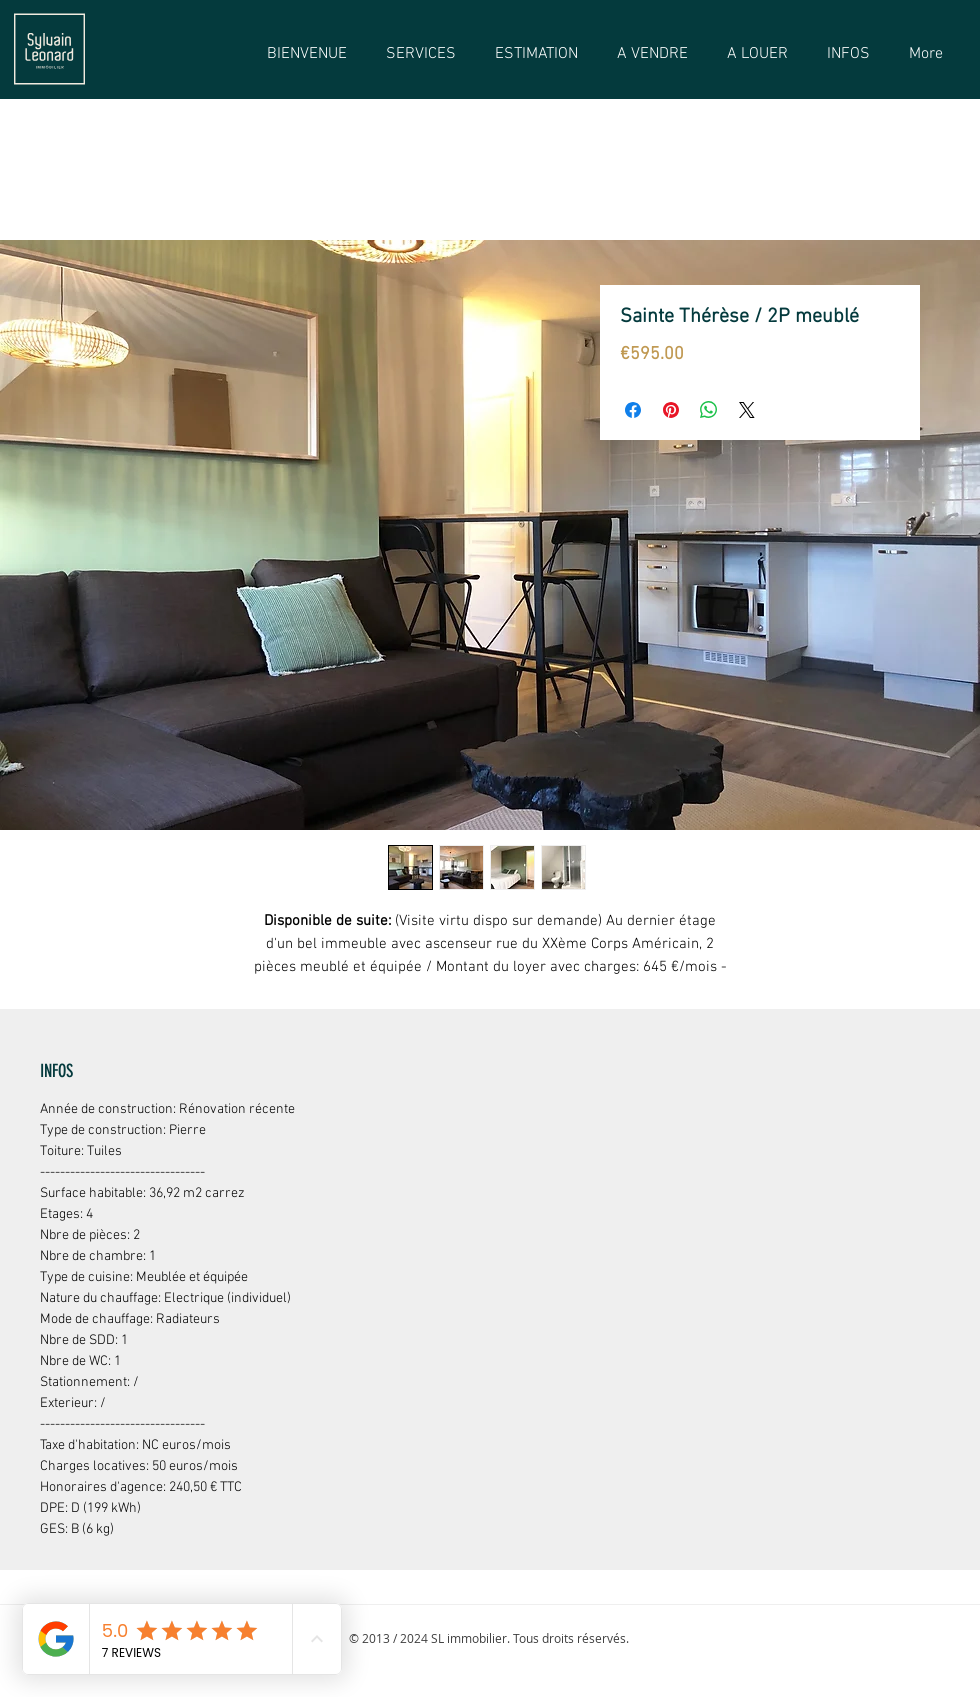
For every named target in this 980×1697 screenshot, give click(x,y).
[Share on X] (747, 410)
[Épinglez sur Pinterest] (671, 410)
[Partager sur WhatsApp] (709, 410)
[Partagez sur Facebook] (633, 410)
